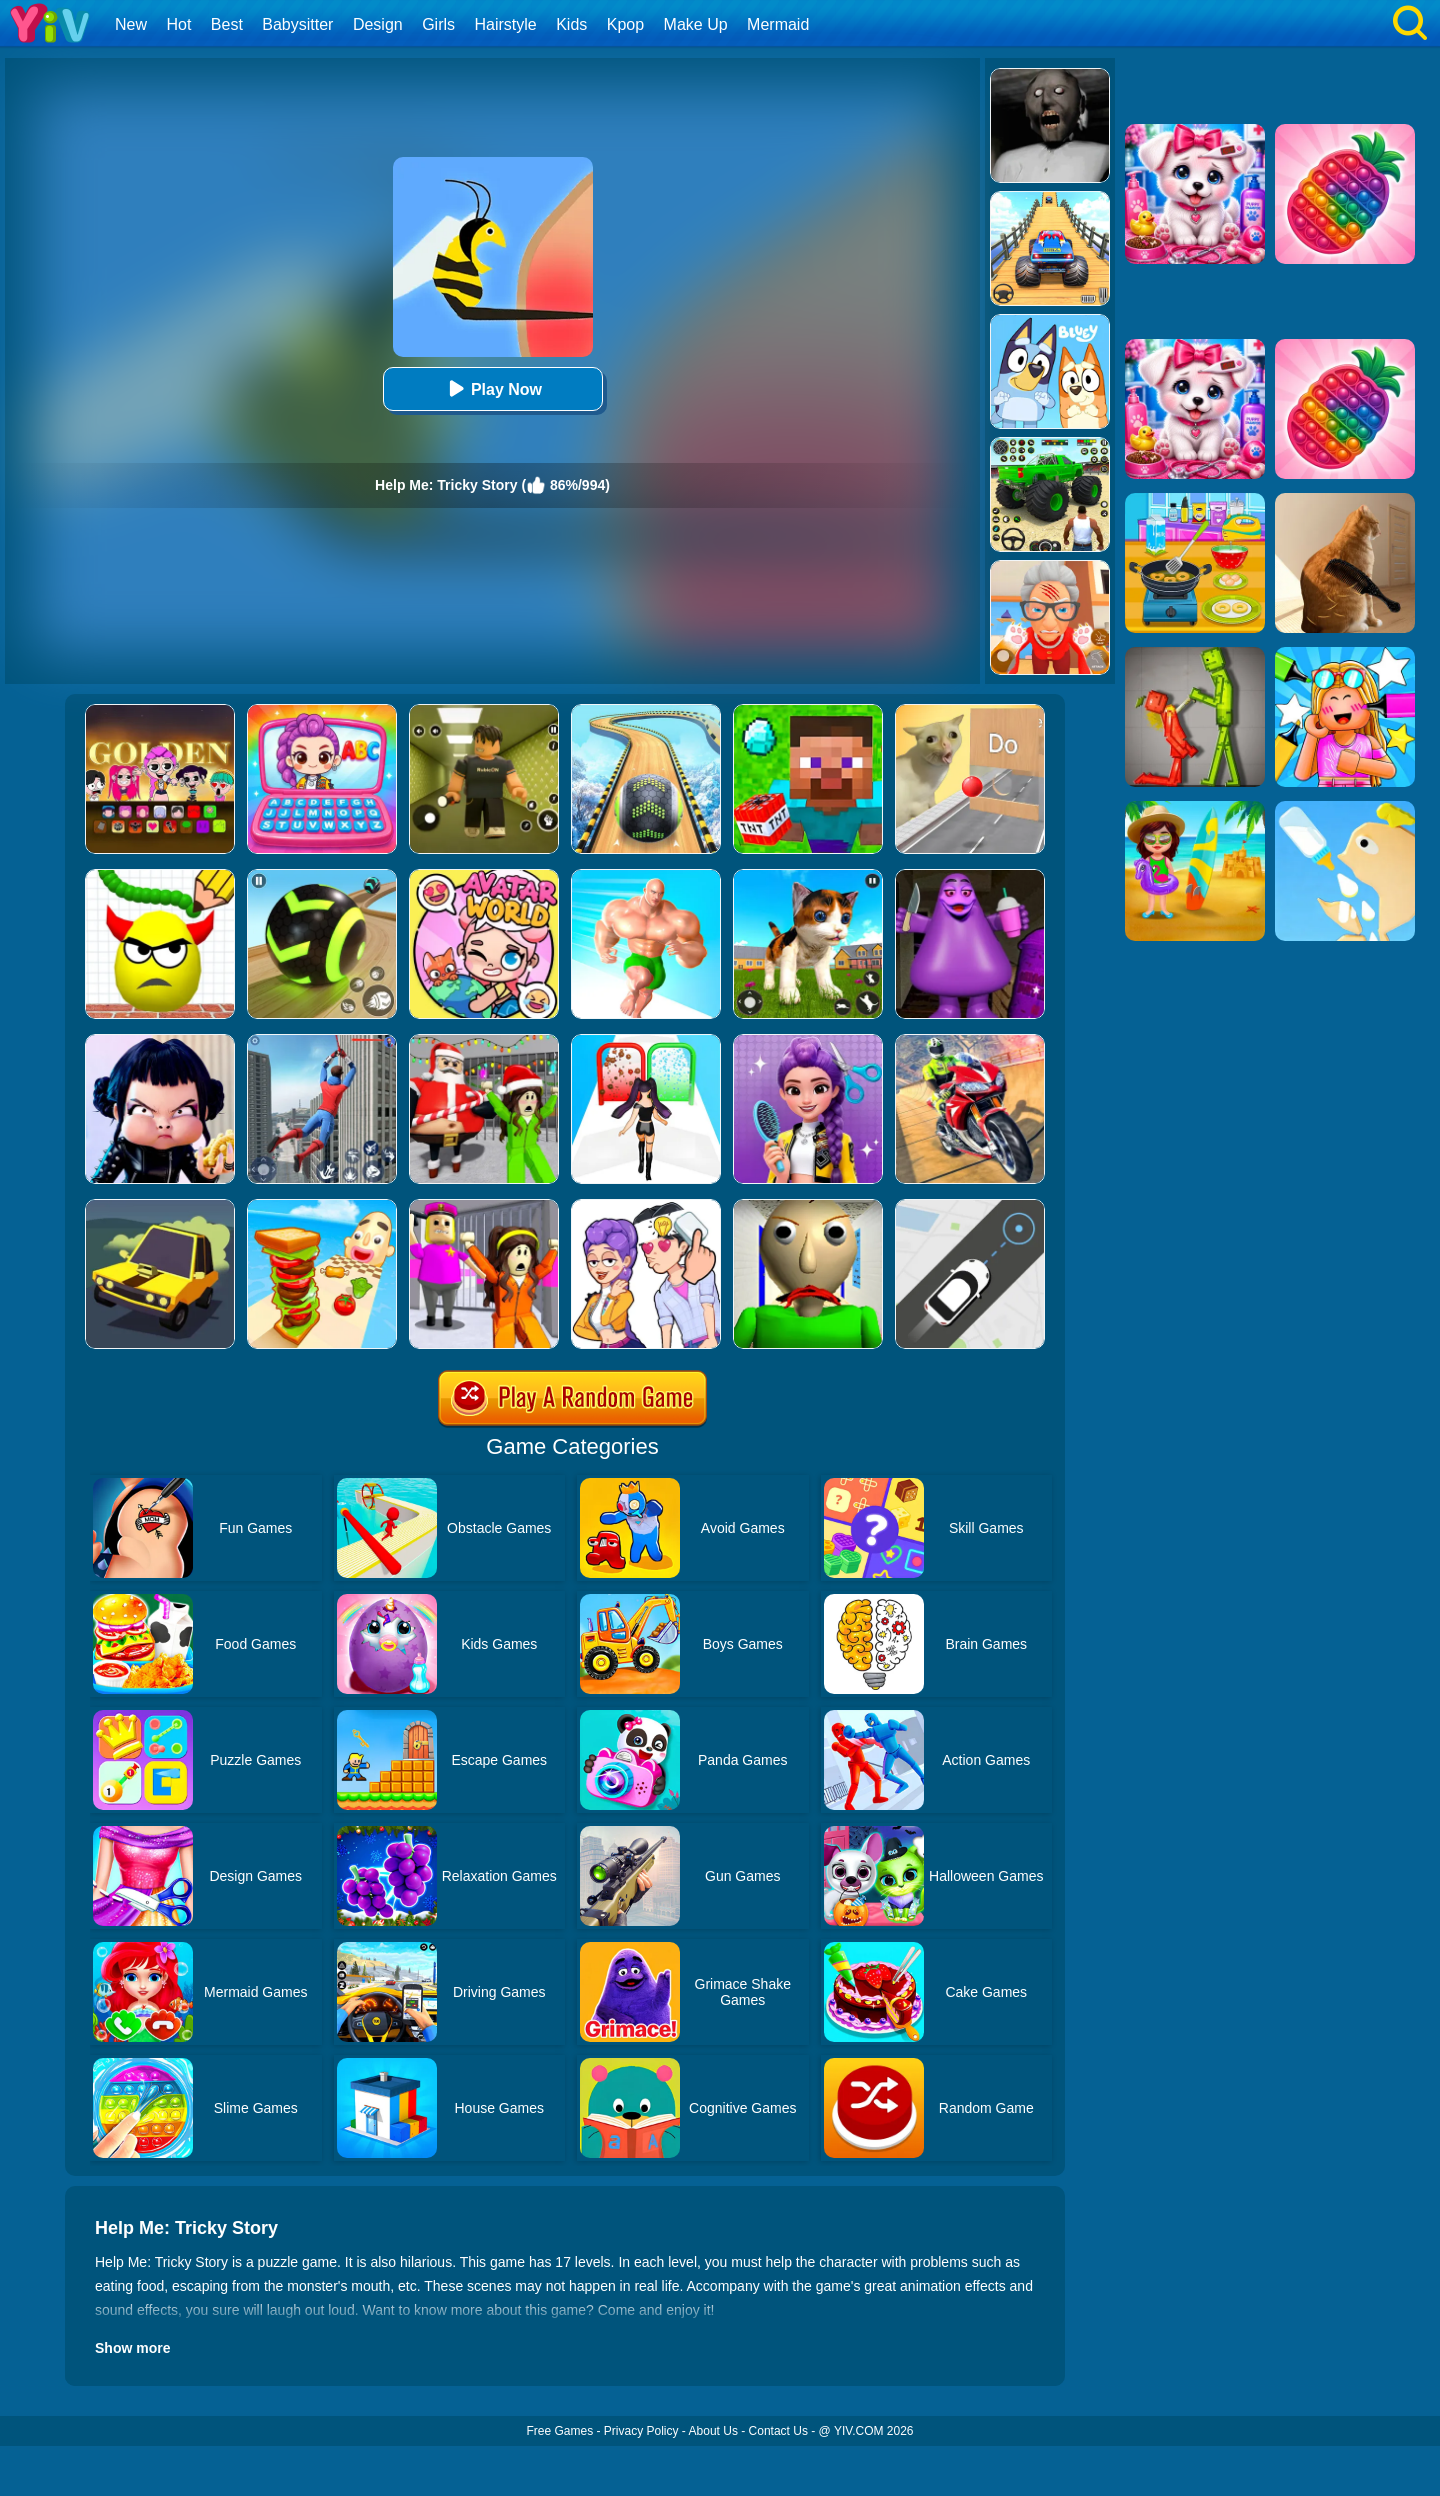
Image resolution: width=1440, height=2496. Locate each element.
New (131, 24)
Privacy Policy (641, 2431)
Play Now (492, 388)
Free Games (559, 2431)
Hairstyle (506, 24)
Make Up (696, 24)
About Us (713, 2431)
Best (227, 24)
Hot (178, 24)
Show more (132, 2348)
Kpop (625, 24)
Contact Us (778, 2431)
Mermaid (778, 24)
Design (378, 24)
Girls (438, 24)
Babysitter (297, 24)
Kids (571, 24)
